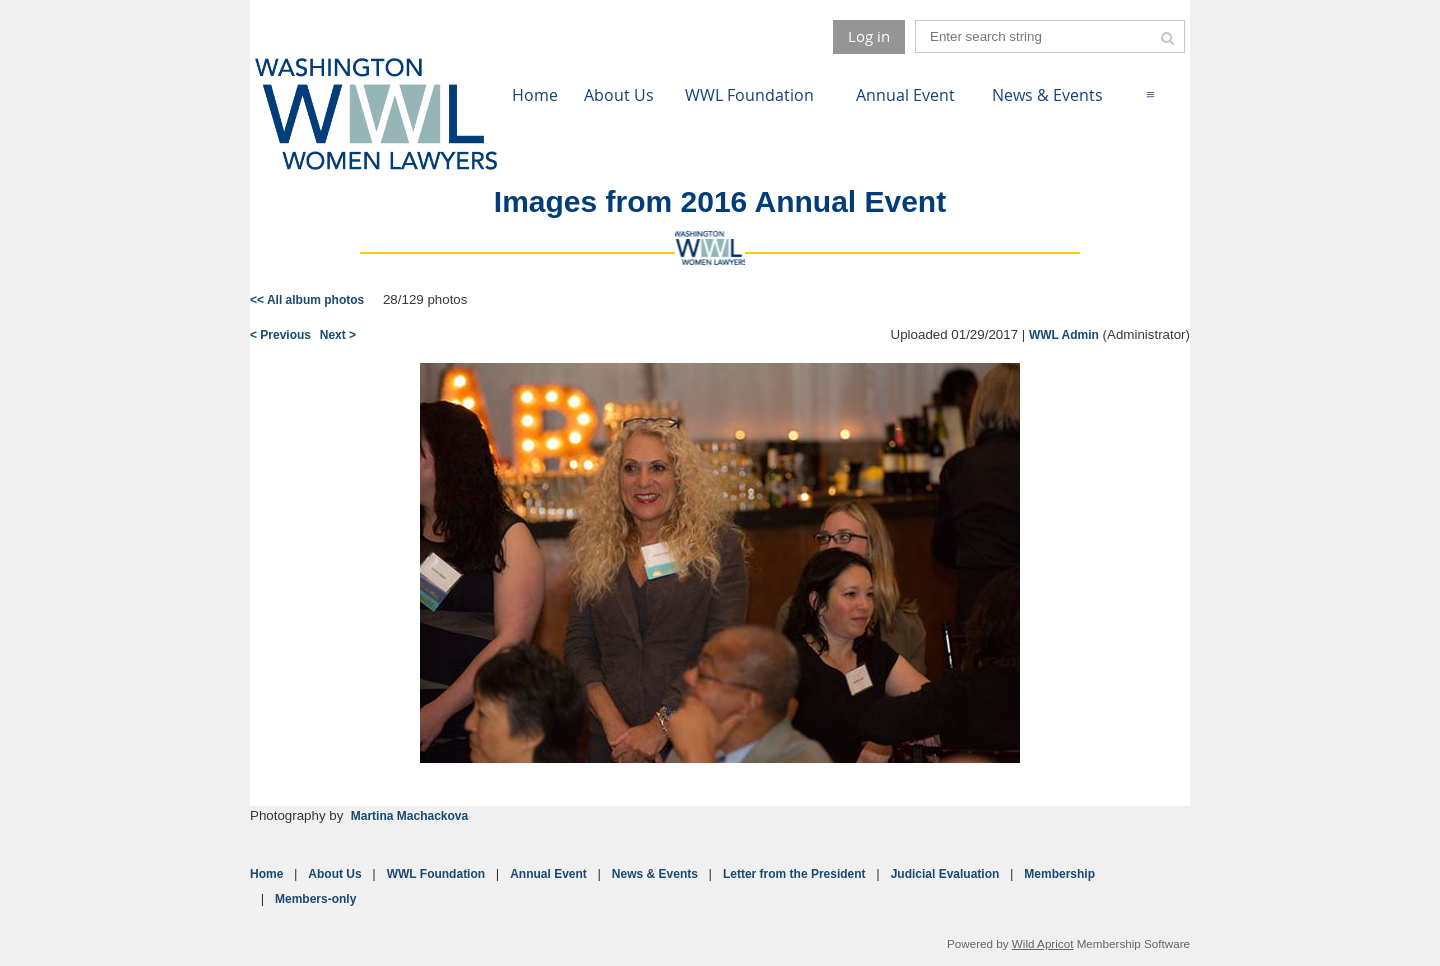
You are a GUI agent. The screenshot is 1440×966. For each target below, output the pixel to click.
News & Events (655, 874)
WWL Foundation (436, 874)
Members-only (315, 899)
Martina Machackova (409, 816)
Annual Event (548, 874)
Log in (869, 36)
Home (266, 874)
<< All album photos (307, 300)
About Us (334, 874)
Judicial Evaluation (945, 874)
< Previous (280, 335)
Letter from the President (794, 874)
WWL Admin (1064, 335)
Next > (338, 335)
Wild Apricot (1043, 943)
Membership (1059, 874)
